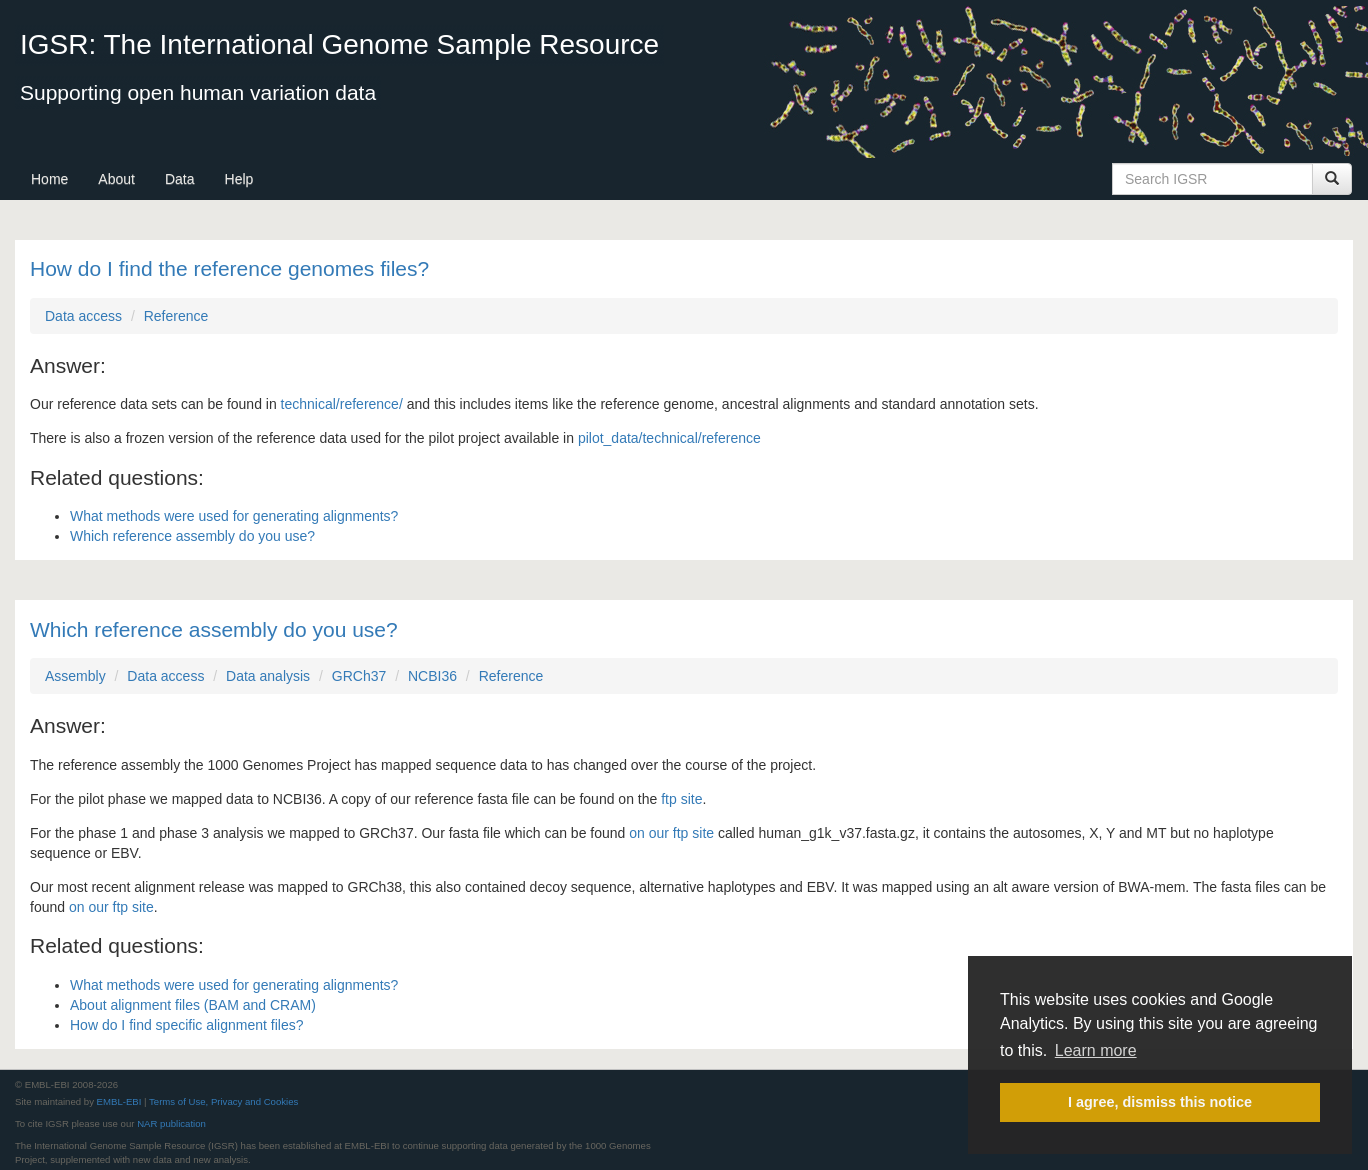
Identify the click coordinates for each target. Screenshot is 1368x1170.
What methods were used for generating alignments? (234, 516)
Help (239, 179)
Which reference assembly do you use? (192, 536)
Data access (83, 316)
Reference (176, 316)
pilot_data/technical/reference (669, 438)
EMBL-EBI (119, 1101)
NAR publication (171, 1123)
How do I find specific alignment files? (186, 1025)
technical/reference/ (342, 404)
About (116, 179)
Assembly (75, 676)
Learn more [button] (1096, 1050)
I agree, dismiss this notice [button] (1160, 1102)
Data (180, 179)
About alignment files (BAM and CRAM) (193, 1005)
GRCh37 (359, 676)
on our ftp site (671, 833)
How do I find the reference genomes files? (229, 268)
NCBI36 (432, 676)
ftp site (681, 799)
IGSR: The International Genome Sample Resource (339, 44)
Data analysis (268, 676)
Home (49, 179)
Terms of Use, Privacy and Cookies (223, 1101)
